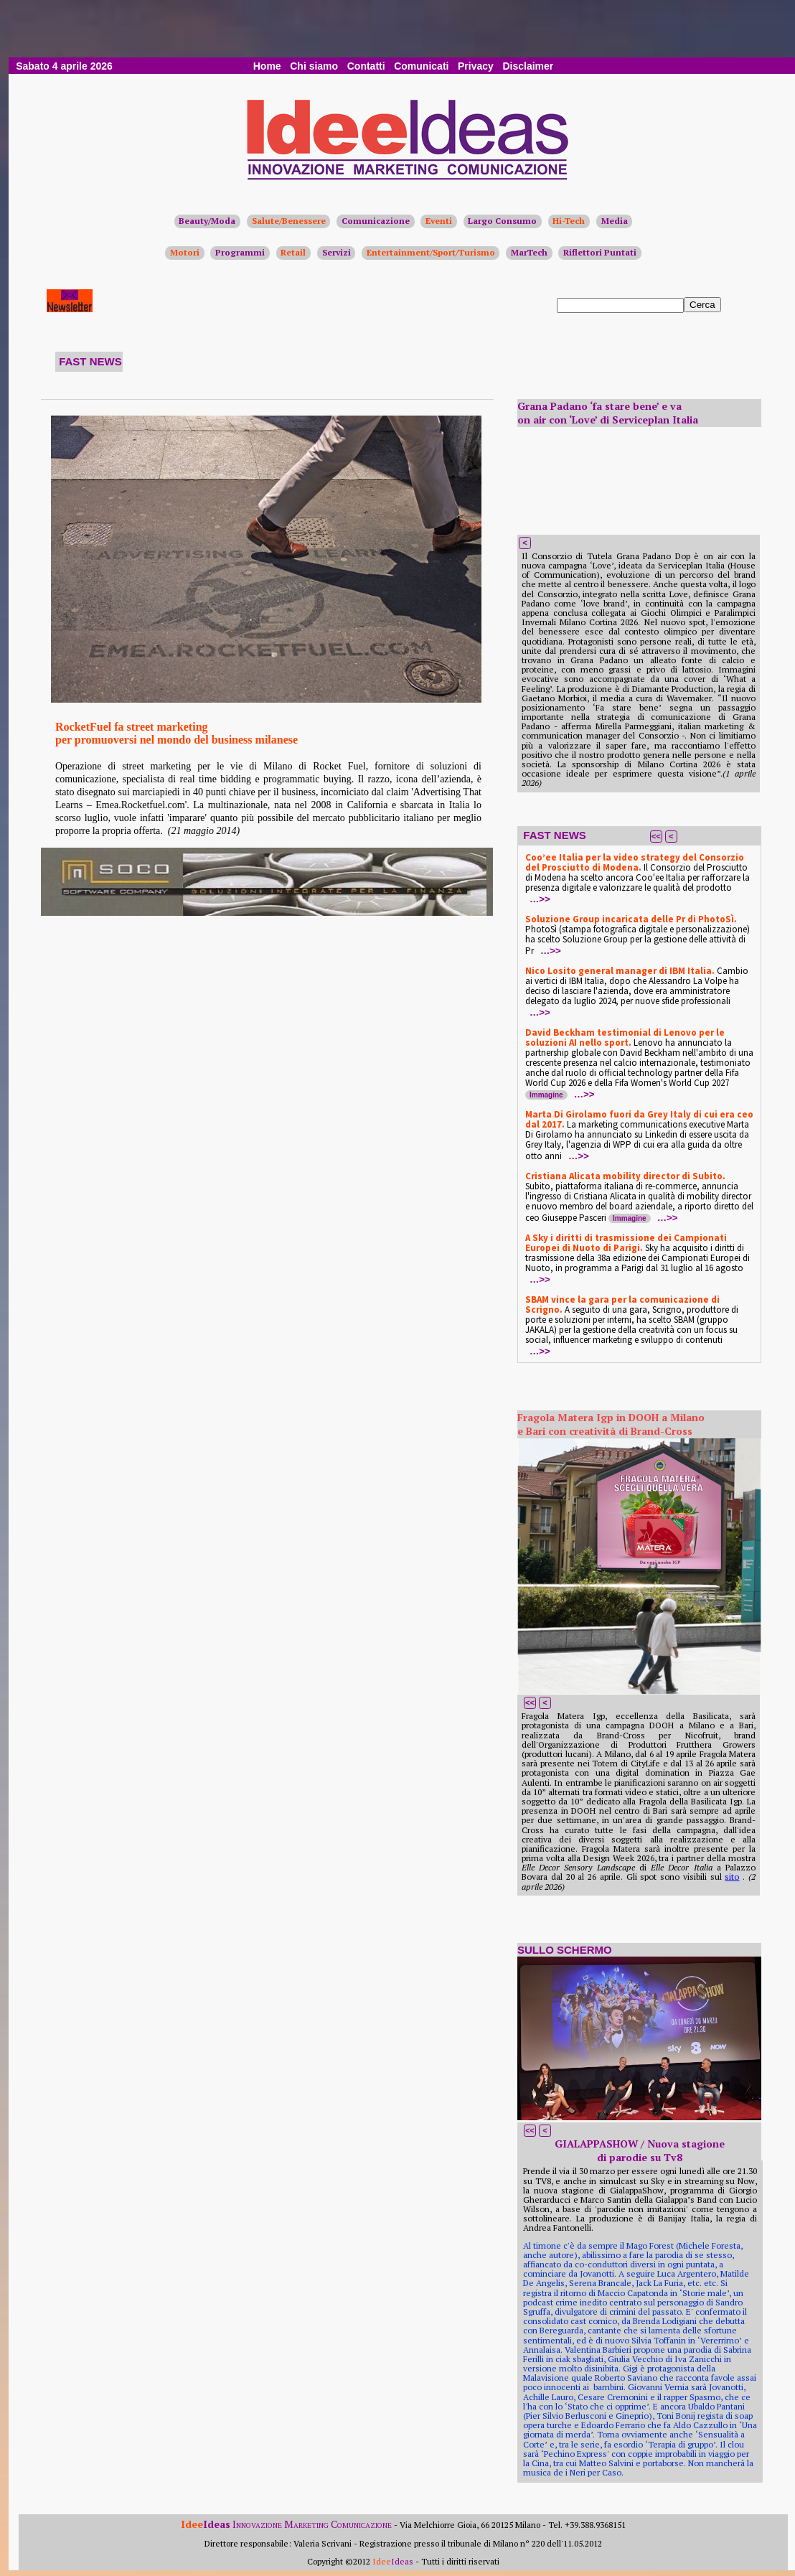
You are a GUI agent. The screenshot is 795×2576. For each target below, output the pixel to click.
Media (614, 220)
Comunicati (421, 66)
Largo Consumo (502, 220)
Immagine (546, 1095)
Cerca (702, 304)
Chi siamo (314, 66)
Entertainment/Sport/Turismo (431, 252)
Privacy (476, 66)
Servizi (336, 252)
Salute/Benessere (289, 220)
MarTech (529, 252)
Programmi (240, 252)
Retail (293, 252)
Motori (184, 252)
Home (267, 66)
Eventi (438, 220)
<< (656, 836)
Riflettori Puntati (599, 252)
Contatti (366, 66)
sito (732, 1876)
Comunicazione (376, 220)
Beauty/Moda (207, 220)
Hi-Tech (568, 220)
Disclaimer (527, 66)
